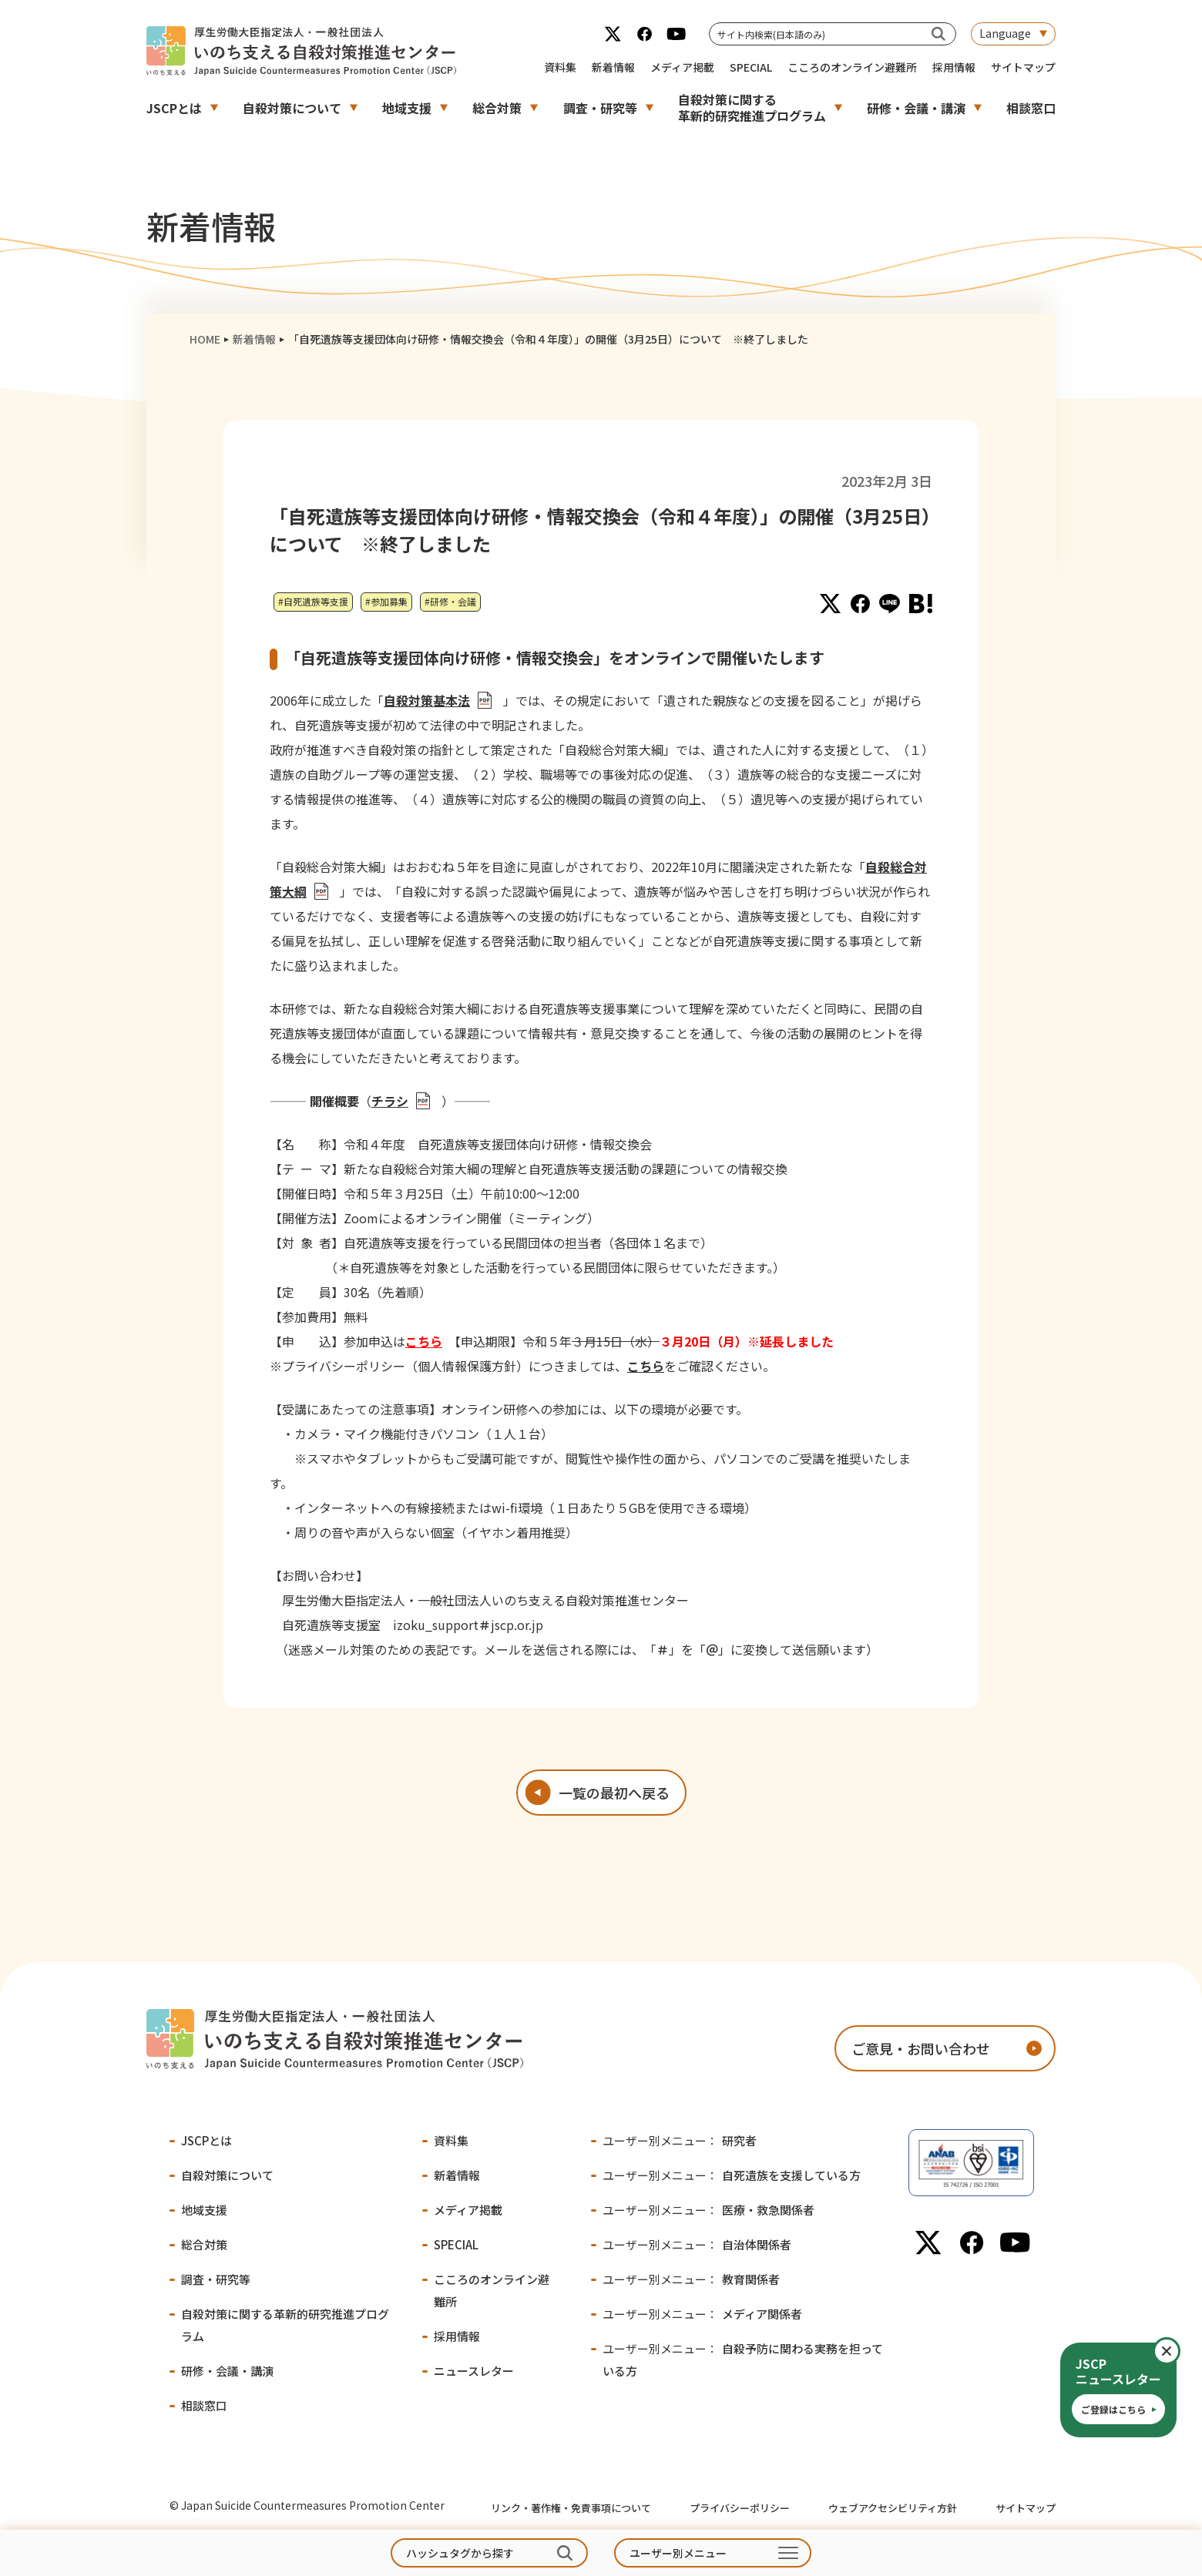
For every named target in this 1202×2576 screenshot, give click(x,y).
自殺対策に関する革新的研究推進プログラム (752, 107)
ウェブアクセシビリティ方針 (892, 2508)
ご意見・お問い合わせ (920, 2048)
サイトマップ (1023, 67)
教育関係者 (691, 2279)
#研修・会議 (450, 601)
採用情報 (953, 67)
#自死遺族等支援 (313, 601)
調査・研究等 (600, 108)
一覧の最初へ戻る (614, 1793)
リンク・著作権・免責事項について (571, 2508)
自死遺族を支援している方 (732, 2175)
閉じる (1179, 2351)
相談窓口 (1031, 108)
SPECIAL (751, 67)
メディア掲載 (682, 67)
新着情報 (613, 67)
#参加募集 (386, 601)
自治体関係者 (697, 2244)
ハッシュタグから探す (460, 2553)
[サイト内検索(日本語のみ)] (939, 33)
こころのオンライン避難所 (852, 67)
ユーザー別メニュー (678, 2553)
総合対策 (497, 108)
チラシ (389, 1101)
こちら (423, 1341)
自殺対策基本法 (427, 700)
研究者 (680, 2140)
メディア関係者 (702, 2314)
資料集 (560, 67)
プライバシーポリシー (740, 2508)
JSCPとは (174, 108)
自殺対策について (292, 108)
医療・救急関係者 (708, 2210)
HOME (205, 339)
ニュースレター (474, 2371)
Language (1005, 33)
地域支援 (406, 108)
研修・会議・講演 (916, 108)
